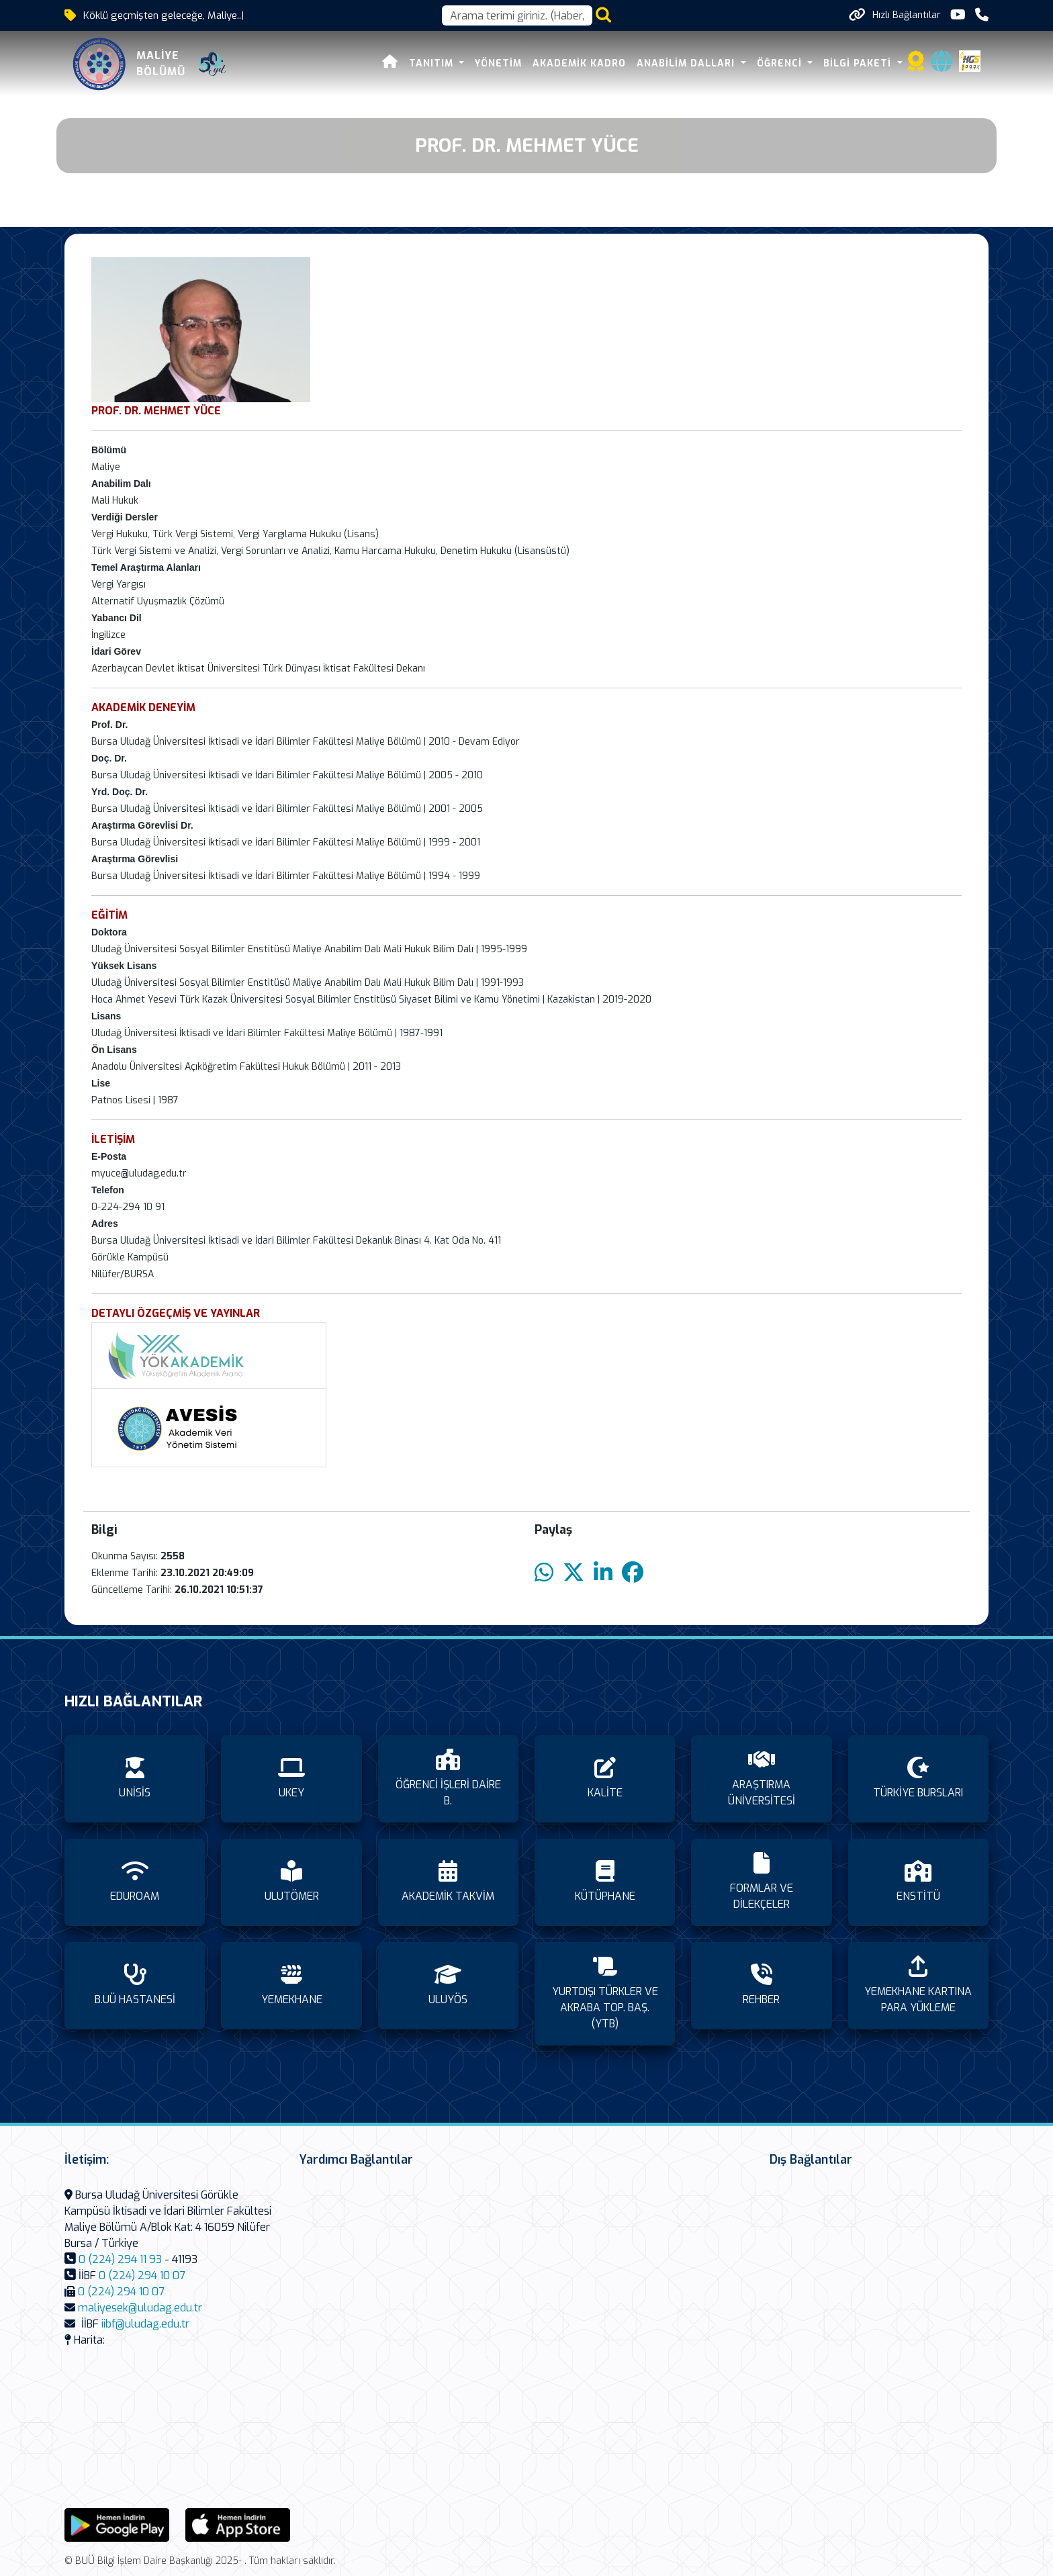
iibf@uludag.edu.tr (145, 2324)
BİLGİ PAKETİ (859, 63)
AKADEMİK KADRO (579, 63)
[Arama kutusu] (517, 15)
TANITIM (433, 63)
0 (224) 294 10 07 (142, 2275)
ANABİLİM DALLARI (687, 63)
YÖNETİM (498, 63)
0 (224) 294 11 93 (120, 2259)
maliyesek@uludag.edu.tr (140, 2308)
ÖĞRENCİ (781, 63)
